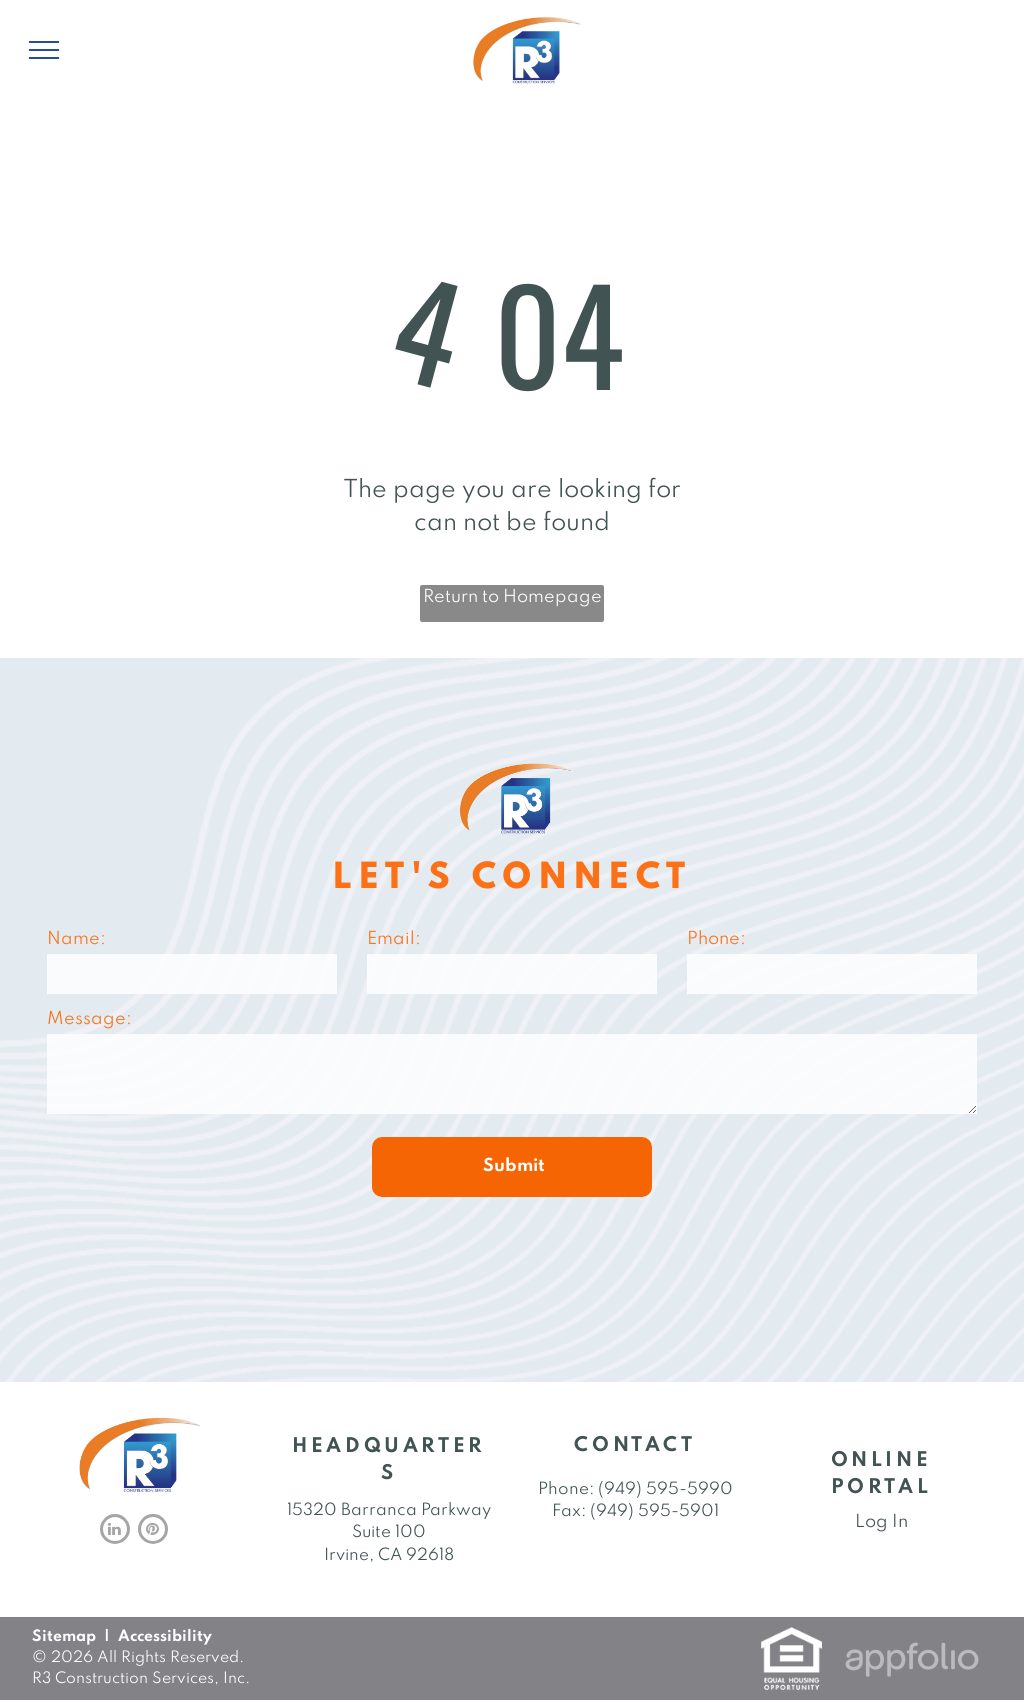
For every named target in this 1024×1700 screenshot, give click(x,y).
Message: (89, 1019)
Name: (76, 939)
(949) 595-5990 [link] (665, 1489)
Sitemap (64, 1637)
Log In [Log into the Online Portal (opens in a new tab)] (881, 1522)
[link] (791, 1639)
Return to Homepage (512, 597)
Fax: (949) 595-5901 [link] (635, 1511)
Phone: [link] (566, 1489)
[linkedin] (115, 1531)
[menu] (44, 50)
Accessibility (165, 1637)
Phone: (716, 939)
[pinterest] (153, 1531)
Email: (394, 939)
